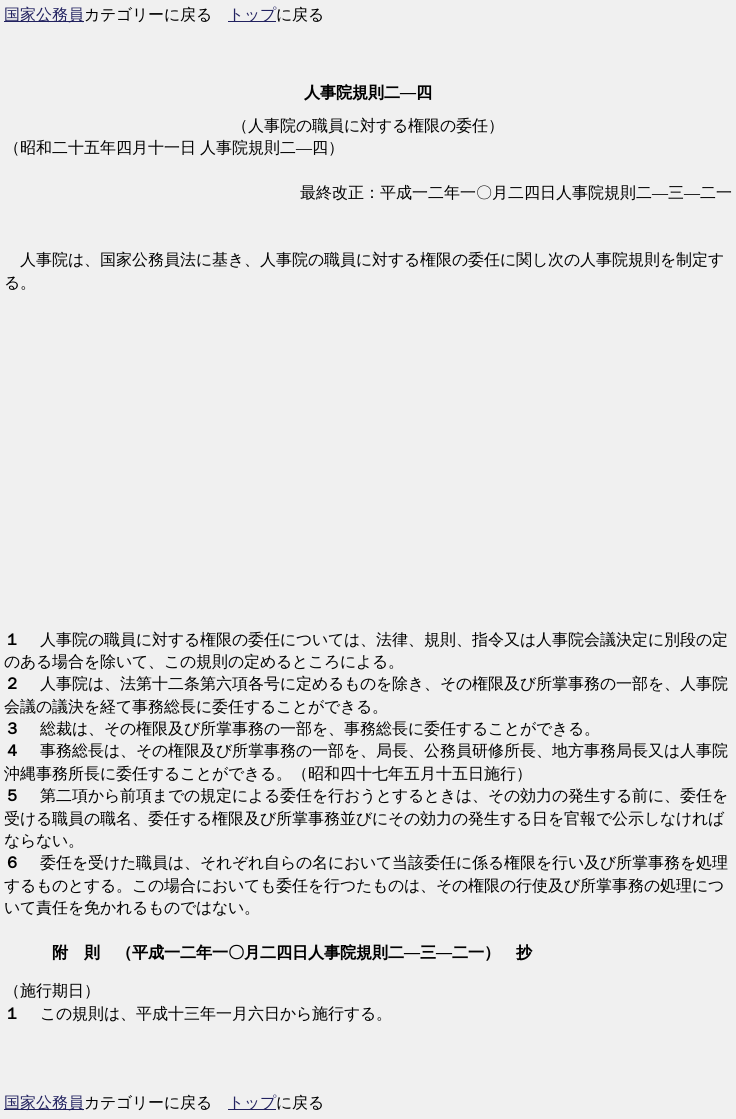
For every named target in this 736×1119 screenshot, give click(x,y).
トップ (252, 14)
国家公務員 (44, 14)
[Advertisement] (368, 473)
